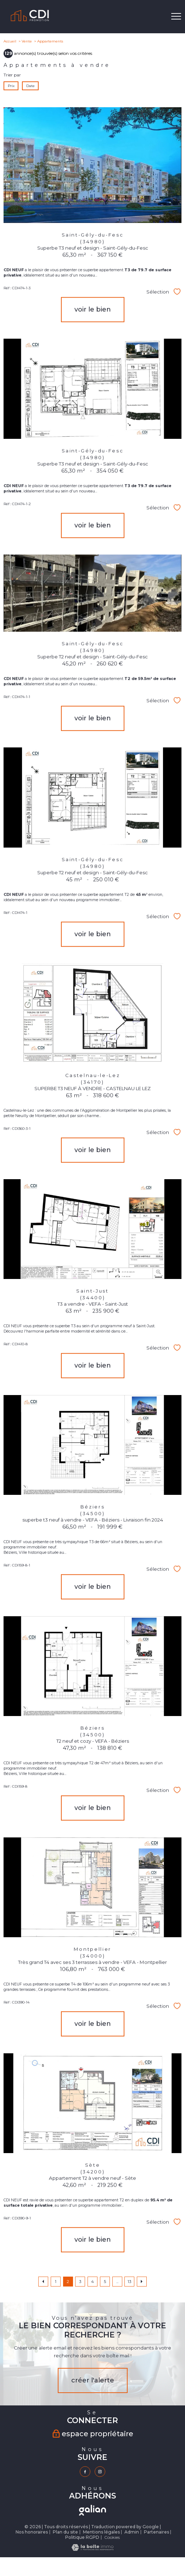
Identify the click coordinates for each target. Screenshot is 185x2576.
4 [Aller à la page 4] (92, 2281)
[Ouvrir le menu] (176, 16)
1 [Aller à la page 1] (55, 2281)
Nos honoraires (32, 2532)
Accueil (10, 41)
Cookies (112, 2537)
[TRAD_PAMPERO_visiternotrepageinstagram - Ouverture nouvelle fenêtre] (100, 2471)
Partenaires (156, 2532)
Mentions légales (101, 2532)
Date (30, 85)
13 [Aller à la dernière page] (129, 2281)
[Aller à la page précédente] (43, 2282)
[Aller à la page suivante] (142, 2282)
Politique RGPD (82, 2537)
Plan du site (65, 2532)
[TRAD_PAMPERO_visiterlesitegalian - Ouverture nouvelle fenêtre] (92, 2510)
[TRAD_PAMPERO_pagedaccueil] (30, 21)
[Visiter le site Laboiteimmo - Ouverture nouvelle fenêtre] (92, 2549)
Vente (27, 41)
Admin (131, 2532)
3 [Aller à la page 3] (80, 2281)
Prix (11, 85)
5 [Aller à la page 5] (105, 2281)
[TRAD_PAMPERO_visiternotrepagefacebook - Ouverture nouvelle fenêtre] (85, 2471)
